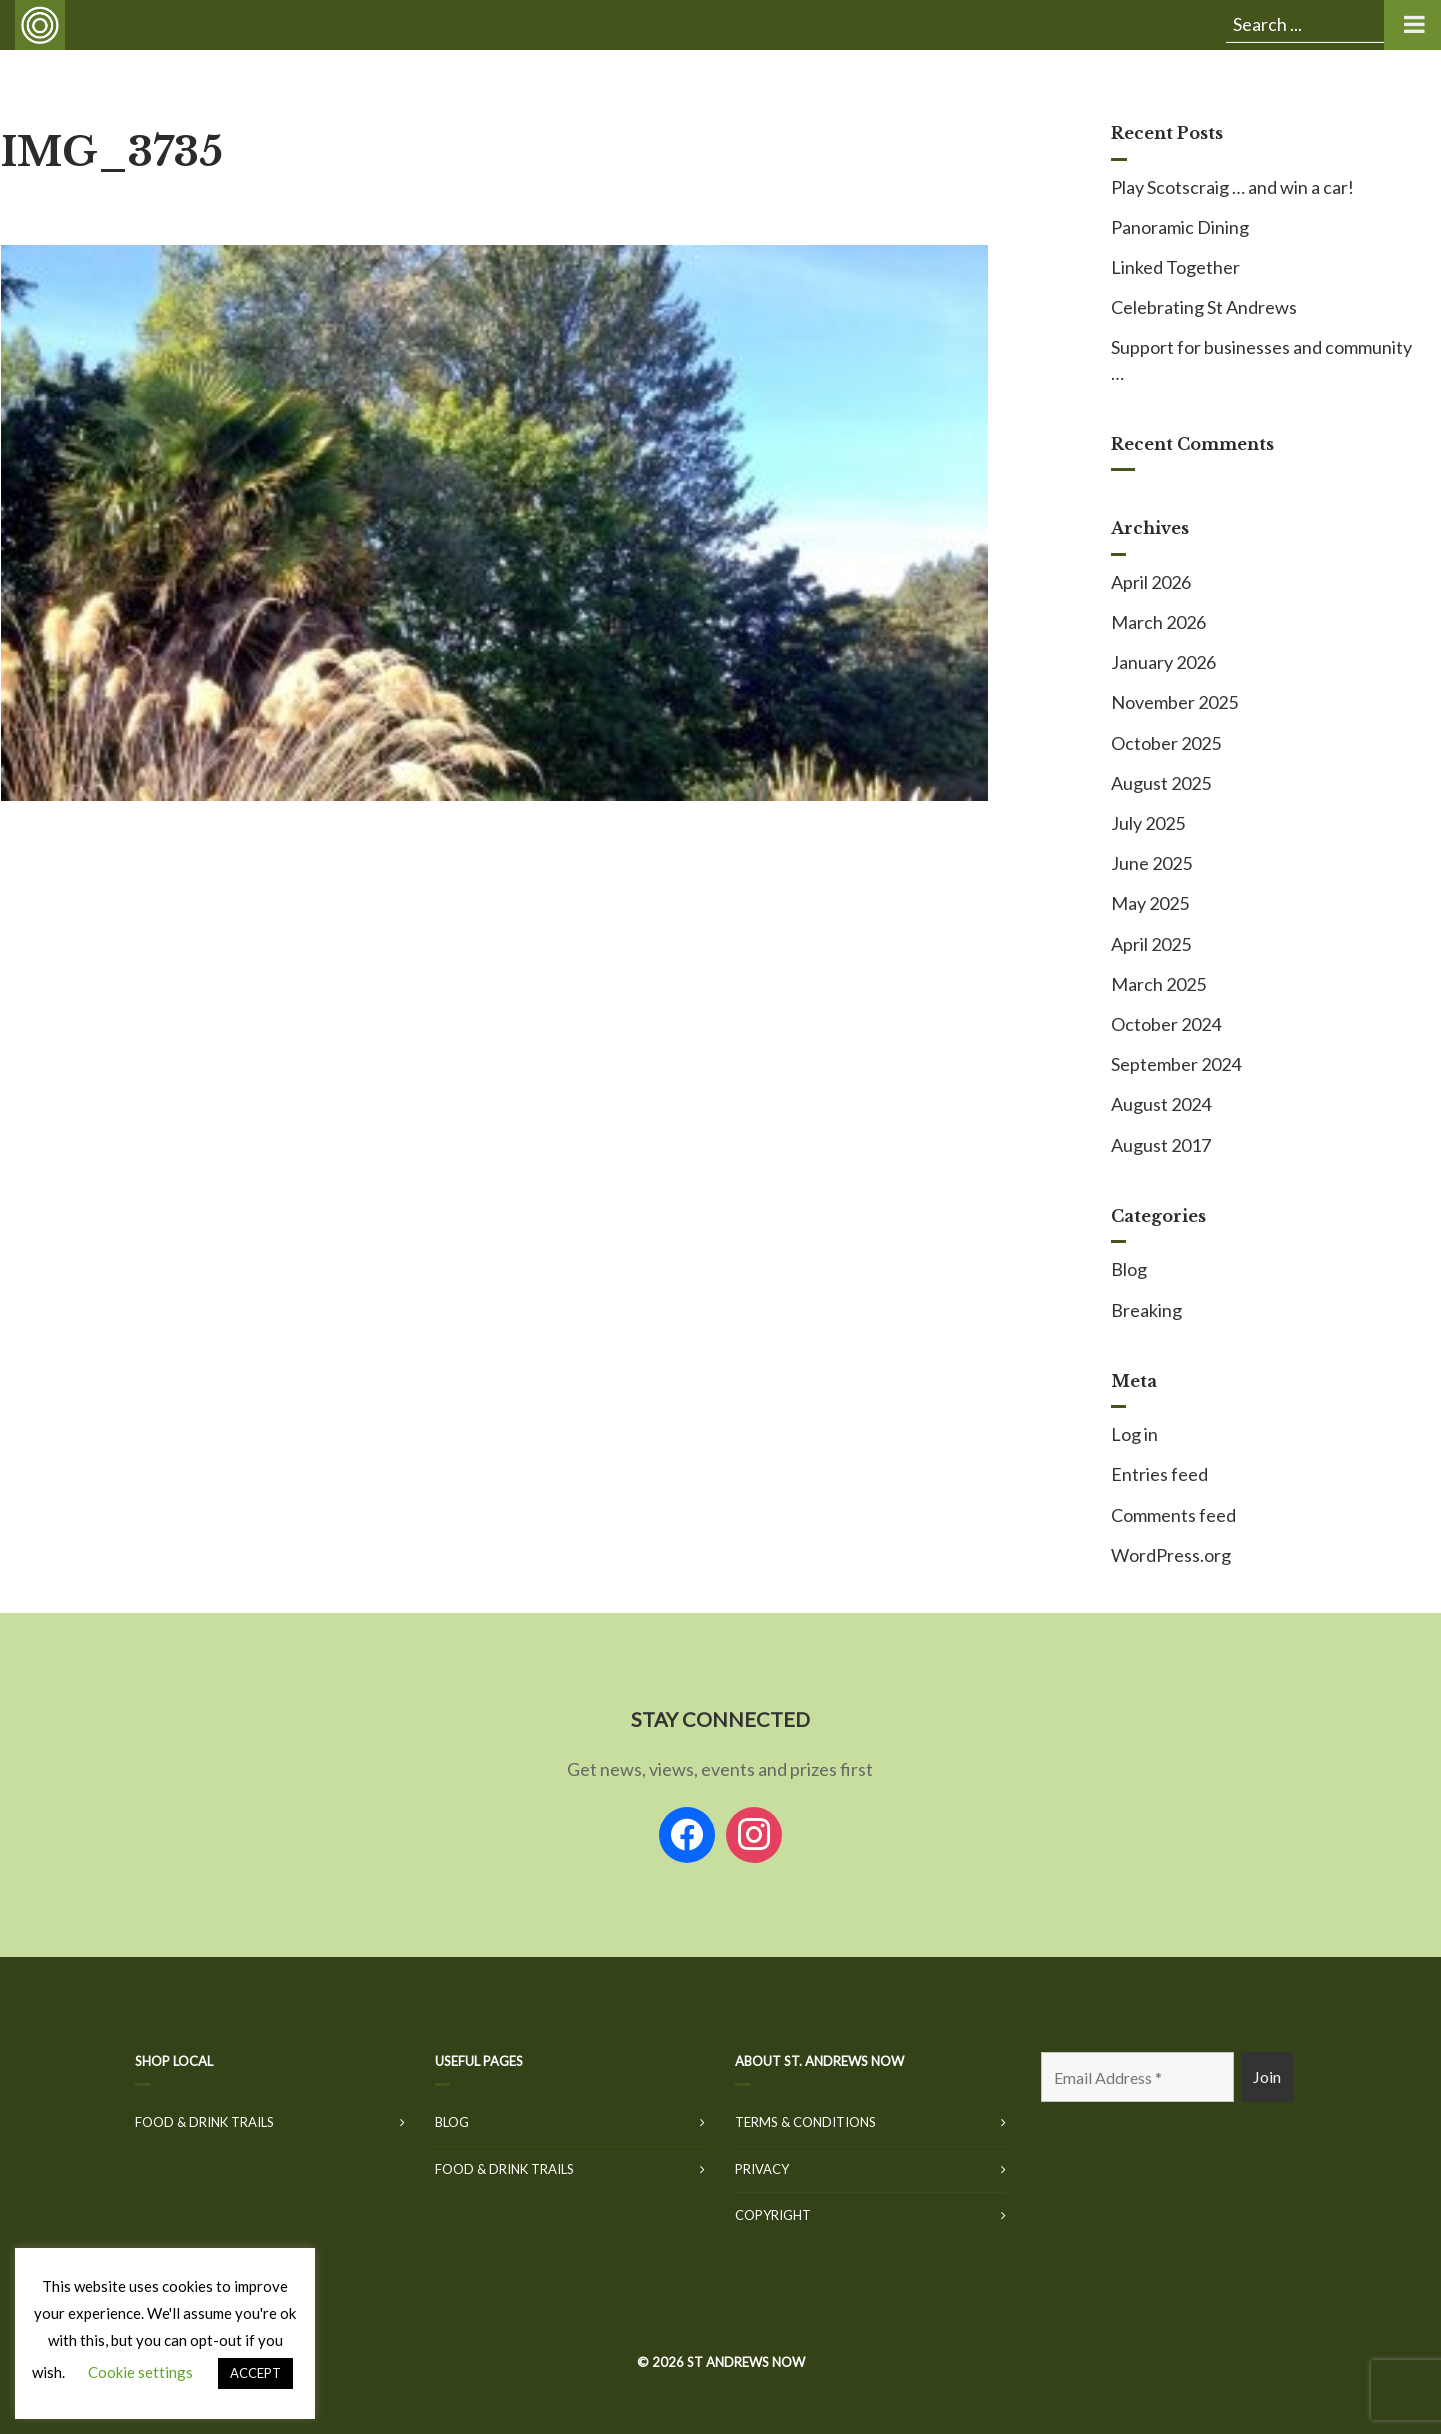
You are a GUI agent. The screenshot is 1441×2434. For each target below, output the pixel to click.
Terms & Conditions (805, 2122)
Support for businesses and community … (1261, 359)
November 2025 (1174, 702)
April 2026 (1151, 582)
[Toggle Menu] (1412, 25)
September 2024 (1176, 1064)
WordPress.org (1171, 1555)
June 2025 (1151, 863)
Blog (1129, 1269)
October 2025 (1166, 743)
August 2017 (1161, 1145)
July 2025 (1148, 823)
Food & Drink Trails (204, 2122)
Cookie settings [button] (140, 2372)
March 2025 (1158, 984)
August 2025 (1161, 783)
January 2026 (1163, 662)
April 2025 (1151, 944)
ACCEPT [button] (255, 2373)
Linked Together (1175, 267)
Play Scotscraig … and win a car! (1232, 187)
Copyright (773, 2215)
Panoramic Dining (1180, 227)
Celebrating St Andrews (1204, 307)
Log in (1134, 1434)
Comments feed (1173, 1515)
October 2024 (1166, 1024)
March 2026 (1158, 622)
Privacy (762, 2169)
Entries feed (1159, 1474)
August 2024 (1161, 1104)
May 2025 (1150, 903)
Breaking (1146, 1310)
